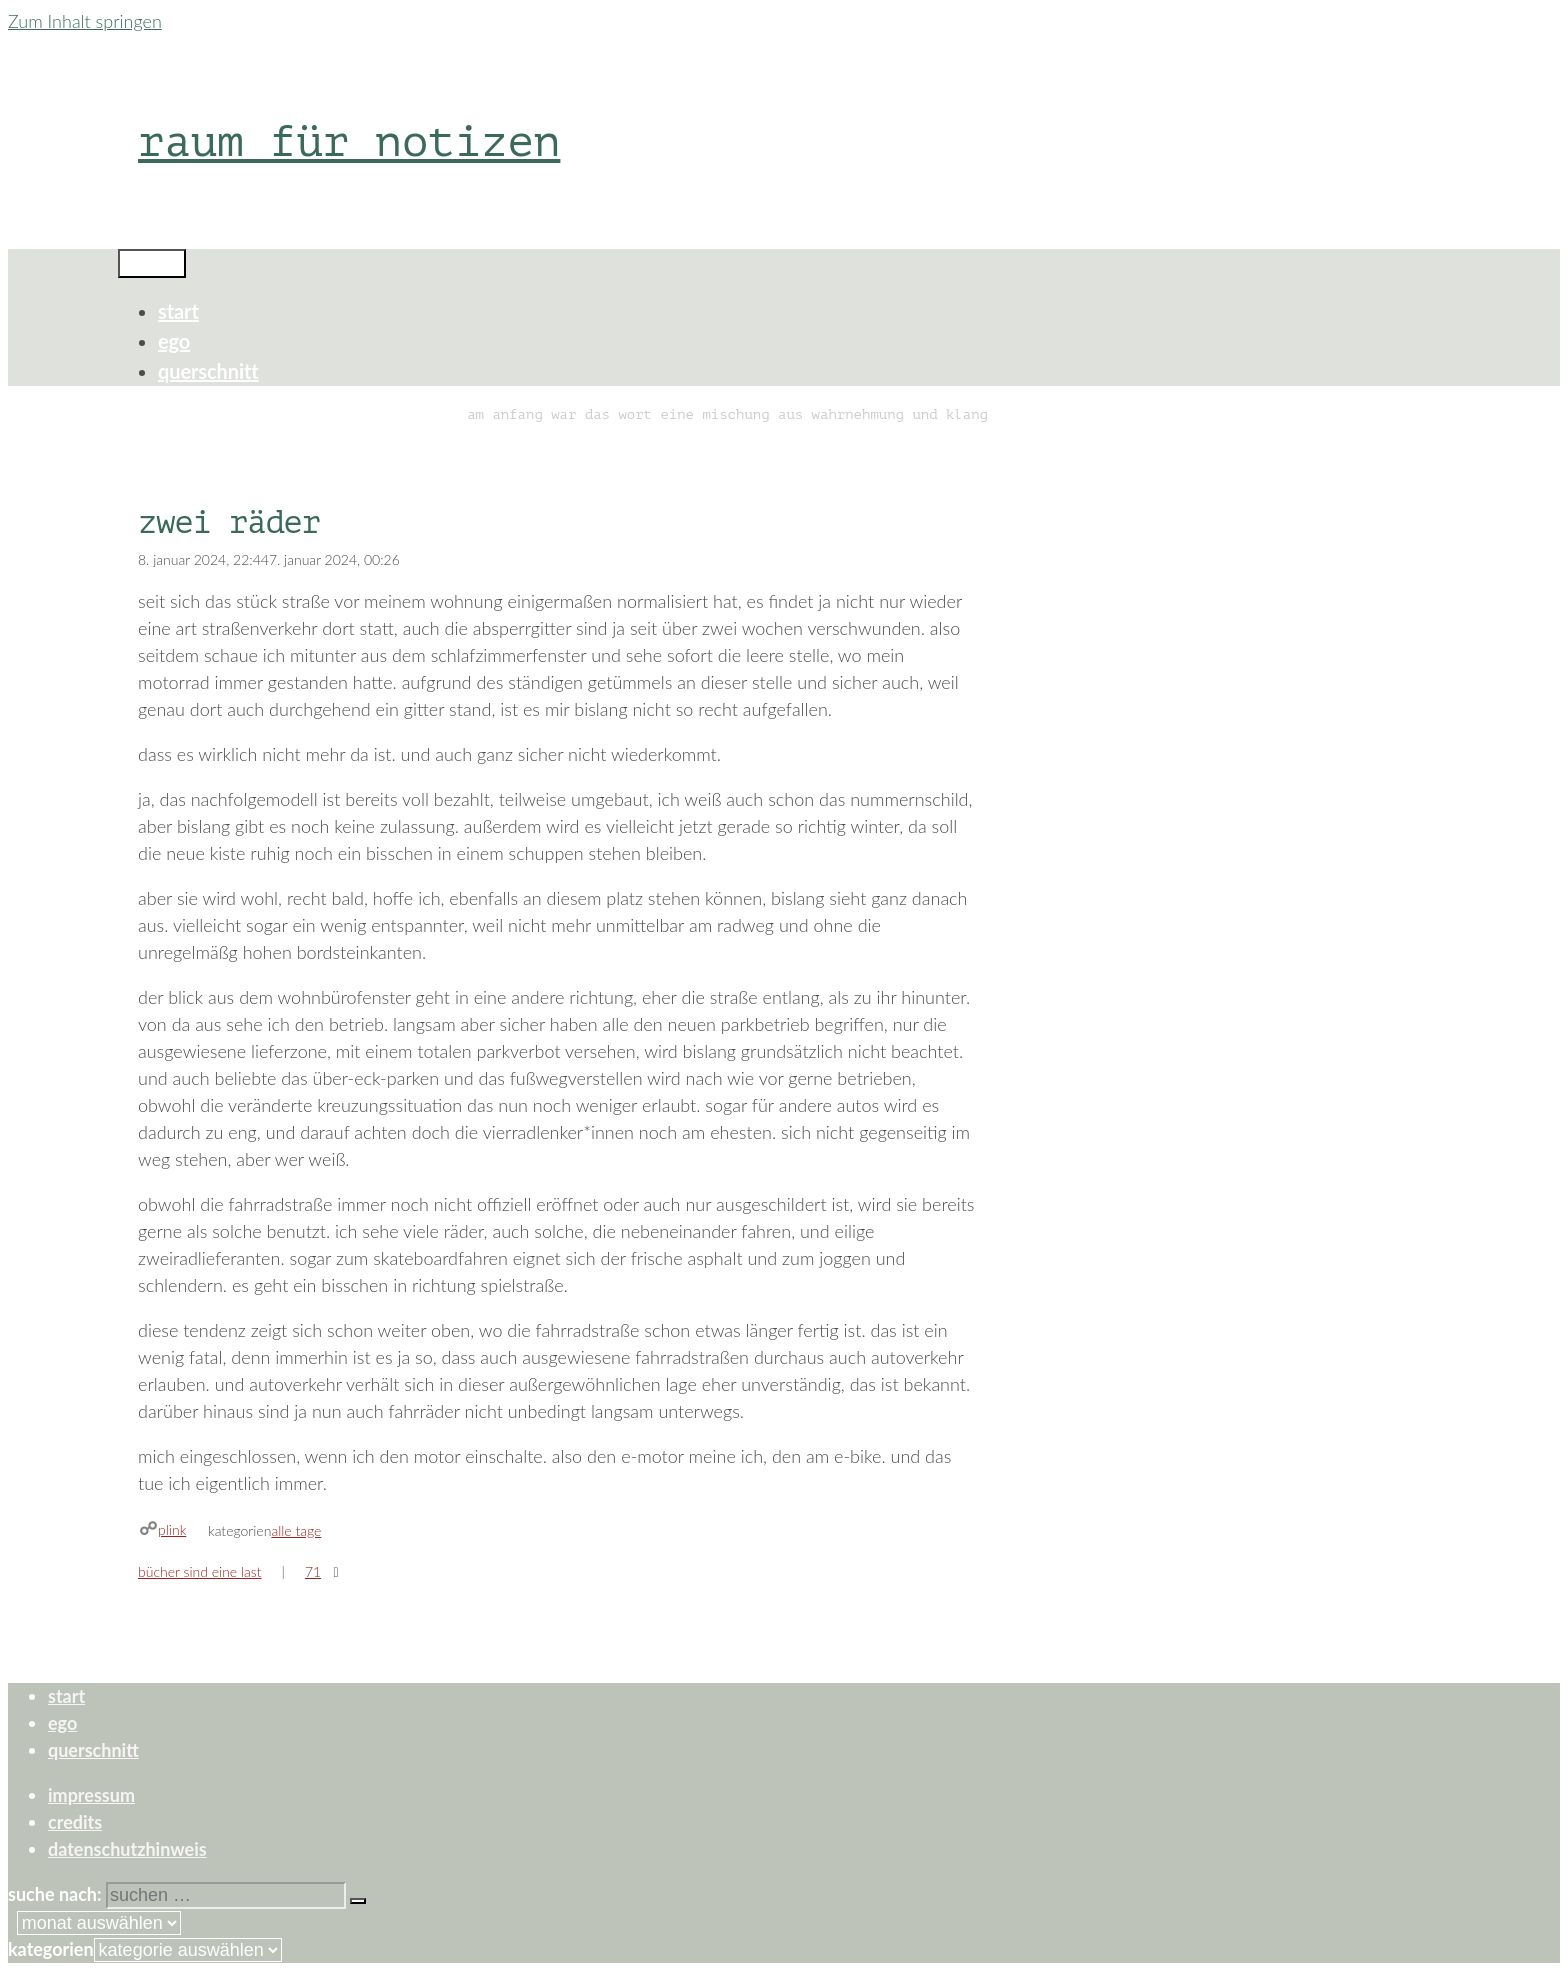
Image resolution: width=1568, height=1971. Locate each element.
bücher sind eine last (200, 1571)
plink (172, 1529)
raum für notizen (349, 141)
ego (174, 341)
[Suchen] (358, 1901)
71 (313, 1571)
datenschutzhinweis (127, 1849)
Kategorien (51, 1949)
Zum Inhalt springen (85, 21)
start (178, 311)
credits (75, 1822)
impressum (91, 1795)
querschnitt (208, 371)
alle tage (296, 1530)
